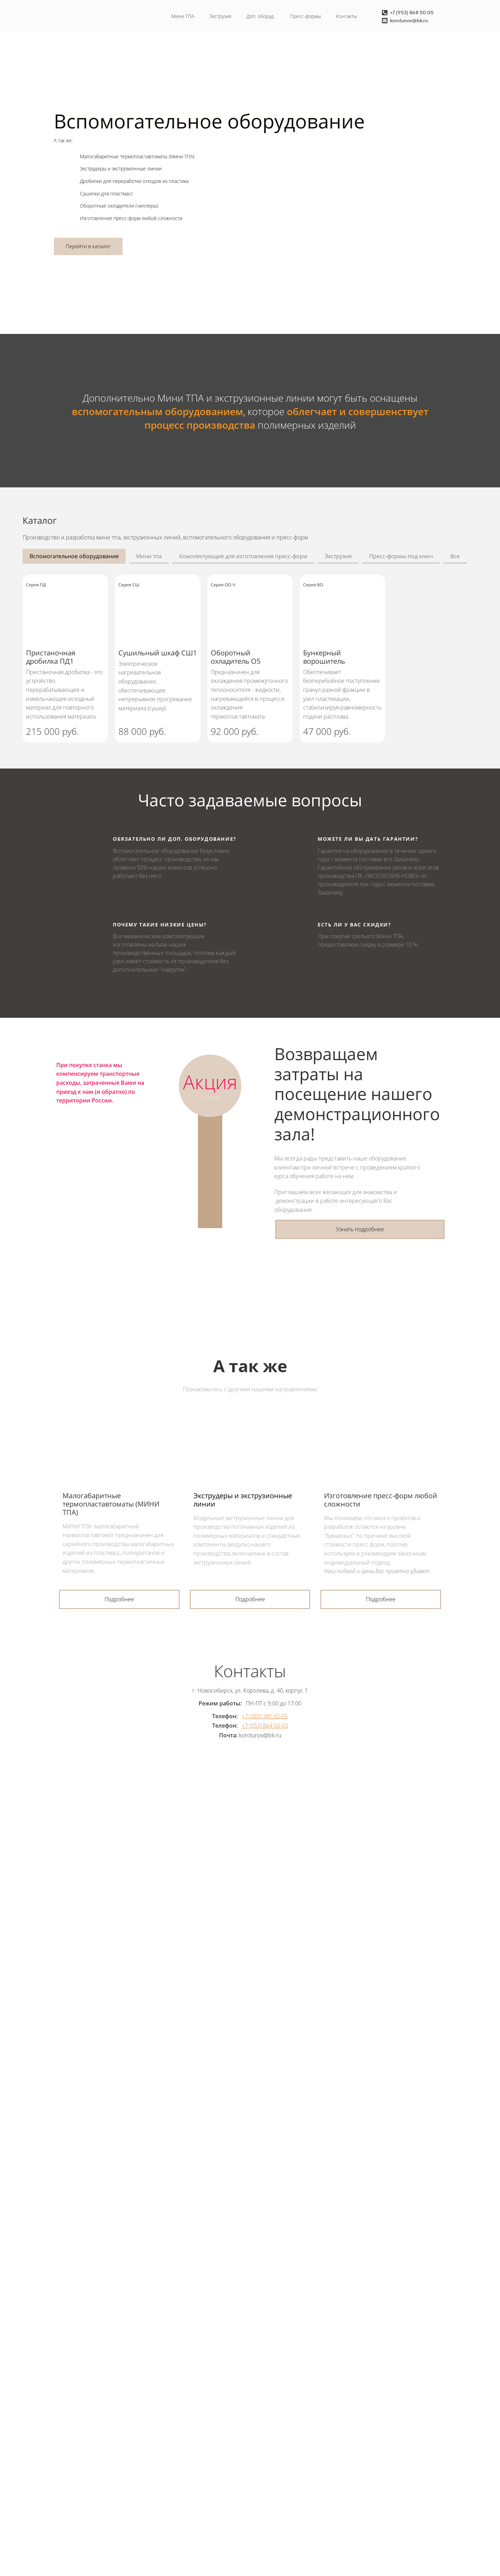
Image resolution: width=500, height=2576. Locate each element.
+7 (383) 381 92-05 (265, 1716)
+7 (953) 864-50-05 (265, 1725)
